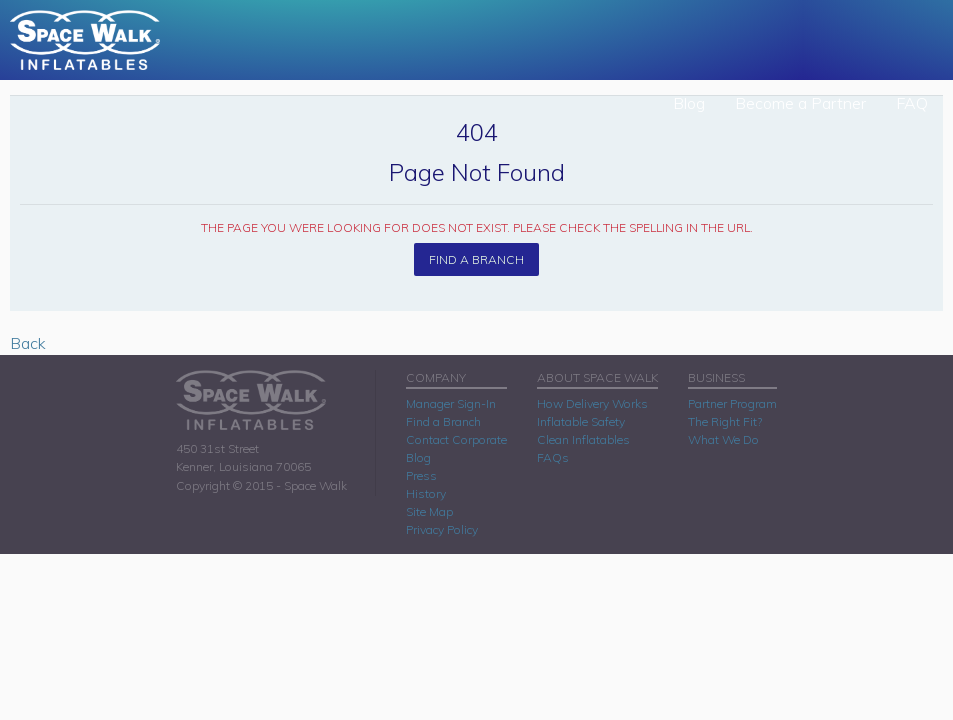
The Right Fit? (725, 421)
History (426, 493)
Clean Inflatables (583, 439)
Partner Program (732, 403)
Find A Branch (476, 259)
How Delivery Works (592, 403)
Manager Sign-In (451, 403)
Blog (689, 103)
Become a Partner (800, 103)
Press (421, 475)
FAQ (912, 103)
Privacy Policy (442, 529)
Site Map (429, 511)
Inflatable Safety (581, 421)
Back (28, 343)
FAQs (553, 457)
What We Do (723, 439)
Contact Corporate (456, 439)
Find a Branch (443, 421)
